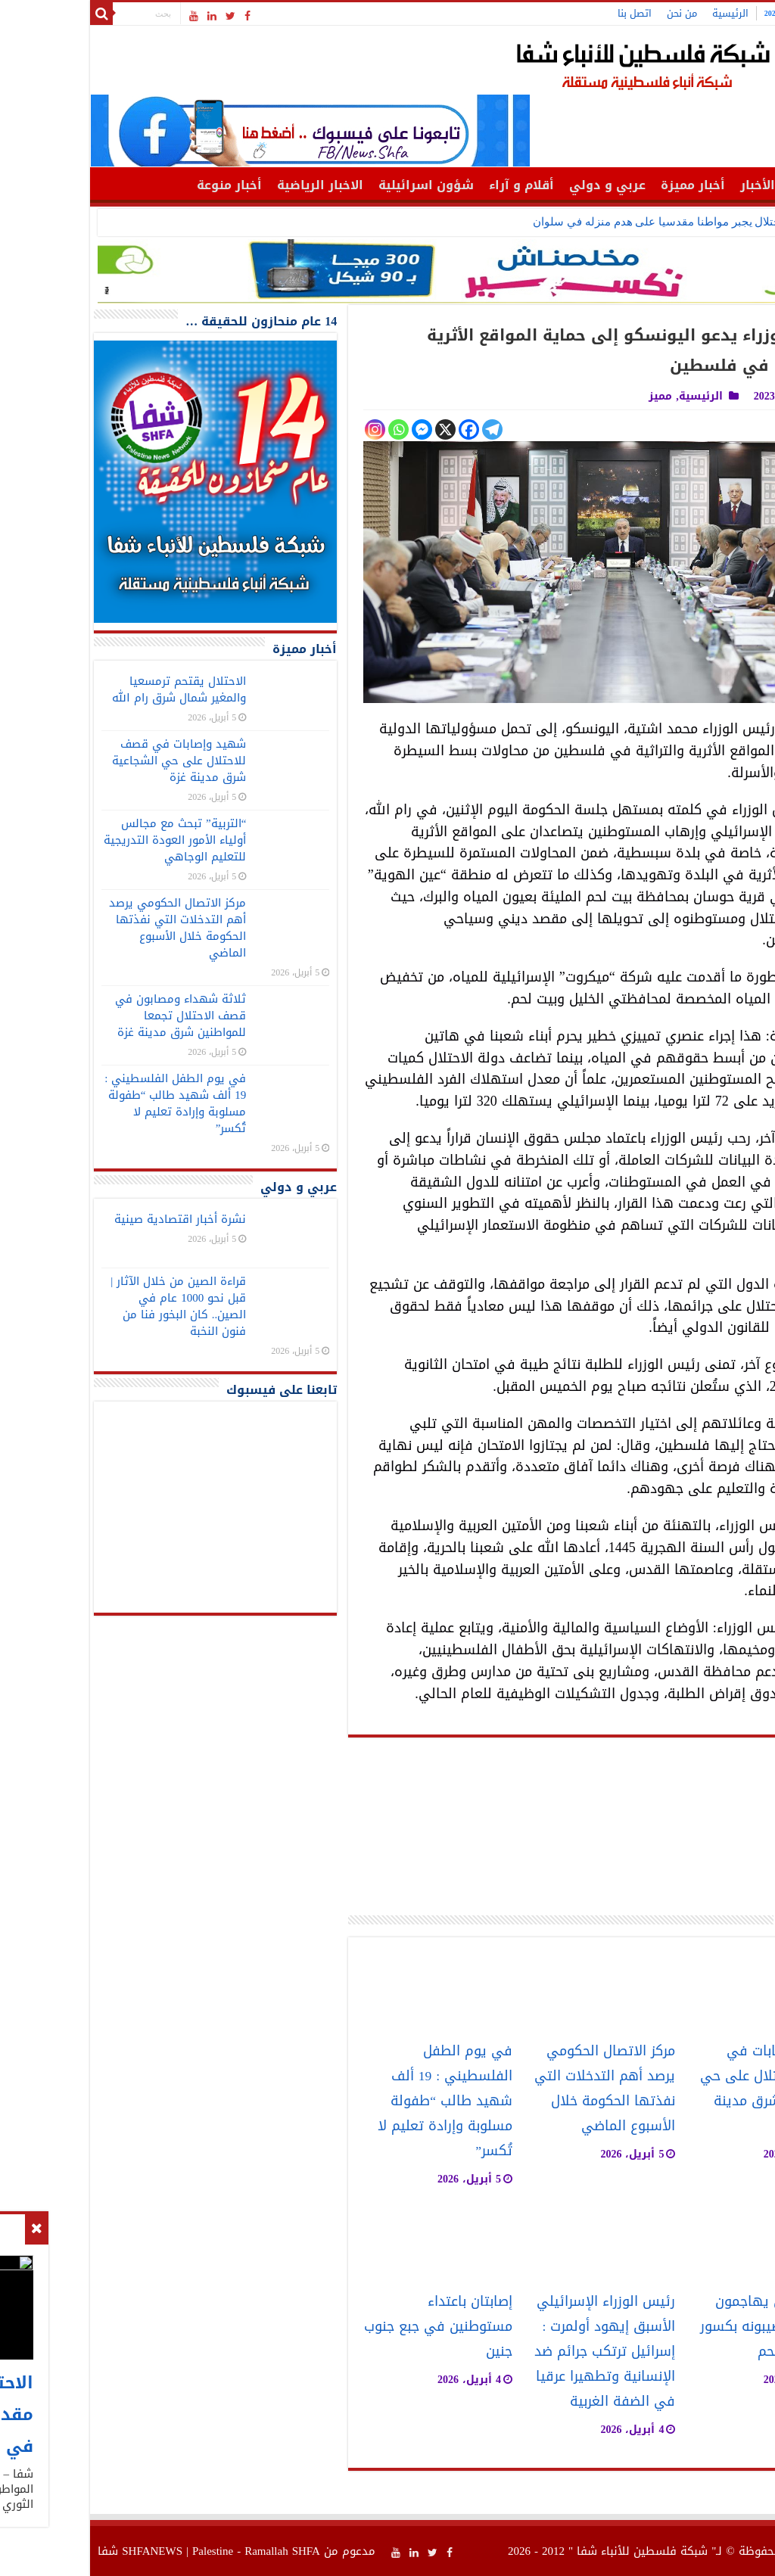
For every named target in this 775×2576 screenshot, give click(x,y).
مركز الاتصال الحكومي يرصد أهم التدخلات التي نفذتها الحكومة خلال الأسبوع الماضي (518, 2089)
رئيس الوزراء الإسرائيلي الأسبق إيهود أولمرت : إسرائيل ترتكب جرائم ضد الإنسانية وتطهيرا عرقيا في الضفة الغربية (518, 2351)
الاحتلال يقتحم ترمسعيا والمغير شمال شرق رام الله (93, 689)
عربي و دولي (521, 185)
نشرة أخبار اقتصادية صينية (94, 1219)
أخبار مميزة (606, 185)
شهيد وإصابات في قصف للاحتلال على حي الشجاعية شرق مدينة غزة (683, 2089)
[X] (359, 429)
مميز (574, 396)
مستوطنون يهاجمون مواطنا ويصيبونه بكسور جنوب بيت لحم (683, 2326)
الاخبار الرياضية (234, 185)
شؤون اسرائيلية (340, 185)
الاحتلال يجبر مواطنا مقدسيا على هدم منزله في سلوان (575, 222)
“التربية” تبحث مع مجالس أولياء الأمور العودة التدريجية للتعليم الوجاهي (88, 840)
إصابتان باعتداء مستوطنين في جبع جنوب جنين (352, 2326)
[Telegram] (406, 429)
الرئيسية (644, 13)
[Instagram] (289, 429)
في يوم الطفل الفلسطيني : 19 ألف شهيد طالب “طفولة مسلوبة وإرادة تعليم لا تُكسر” (358, 2101)
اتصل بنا (548, 13)
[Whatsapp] (312, 429)
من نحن (595, 13)
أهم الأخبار (685, 185)
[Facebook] (382, 429)
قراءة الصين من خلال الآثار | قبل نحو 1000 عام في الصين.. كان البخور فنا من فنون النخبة (92, 1306)
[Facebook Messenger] (335, 429)
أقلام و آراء (435, 185)
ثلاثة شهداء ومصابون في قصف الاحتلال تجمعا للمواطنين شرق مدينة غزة (94, 1015)
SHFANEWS (66, 2551)
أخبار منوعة (143, 185)
